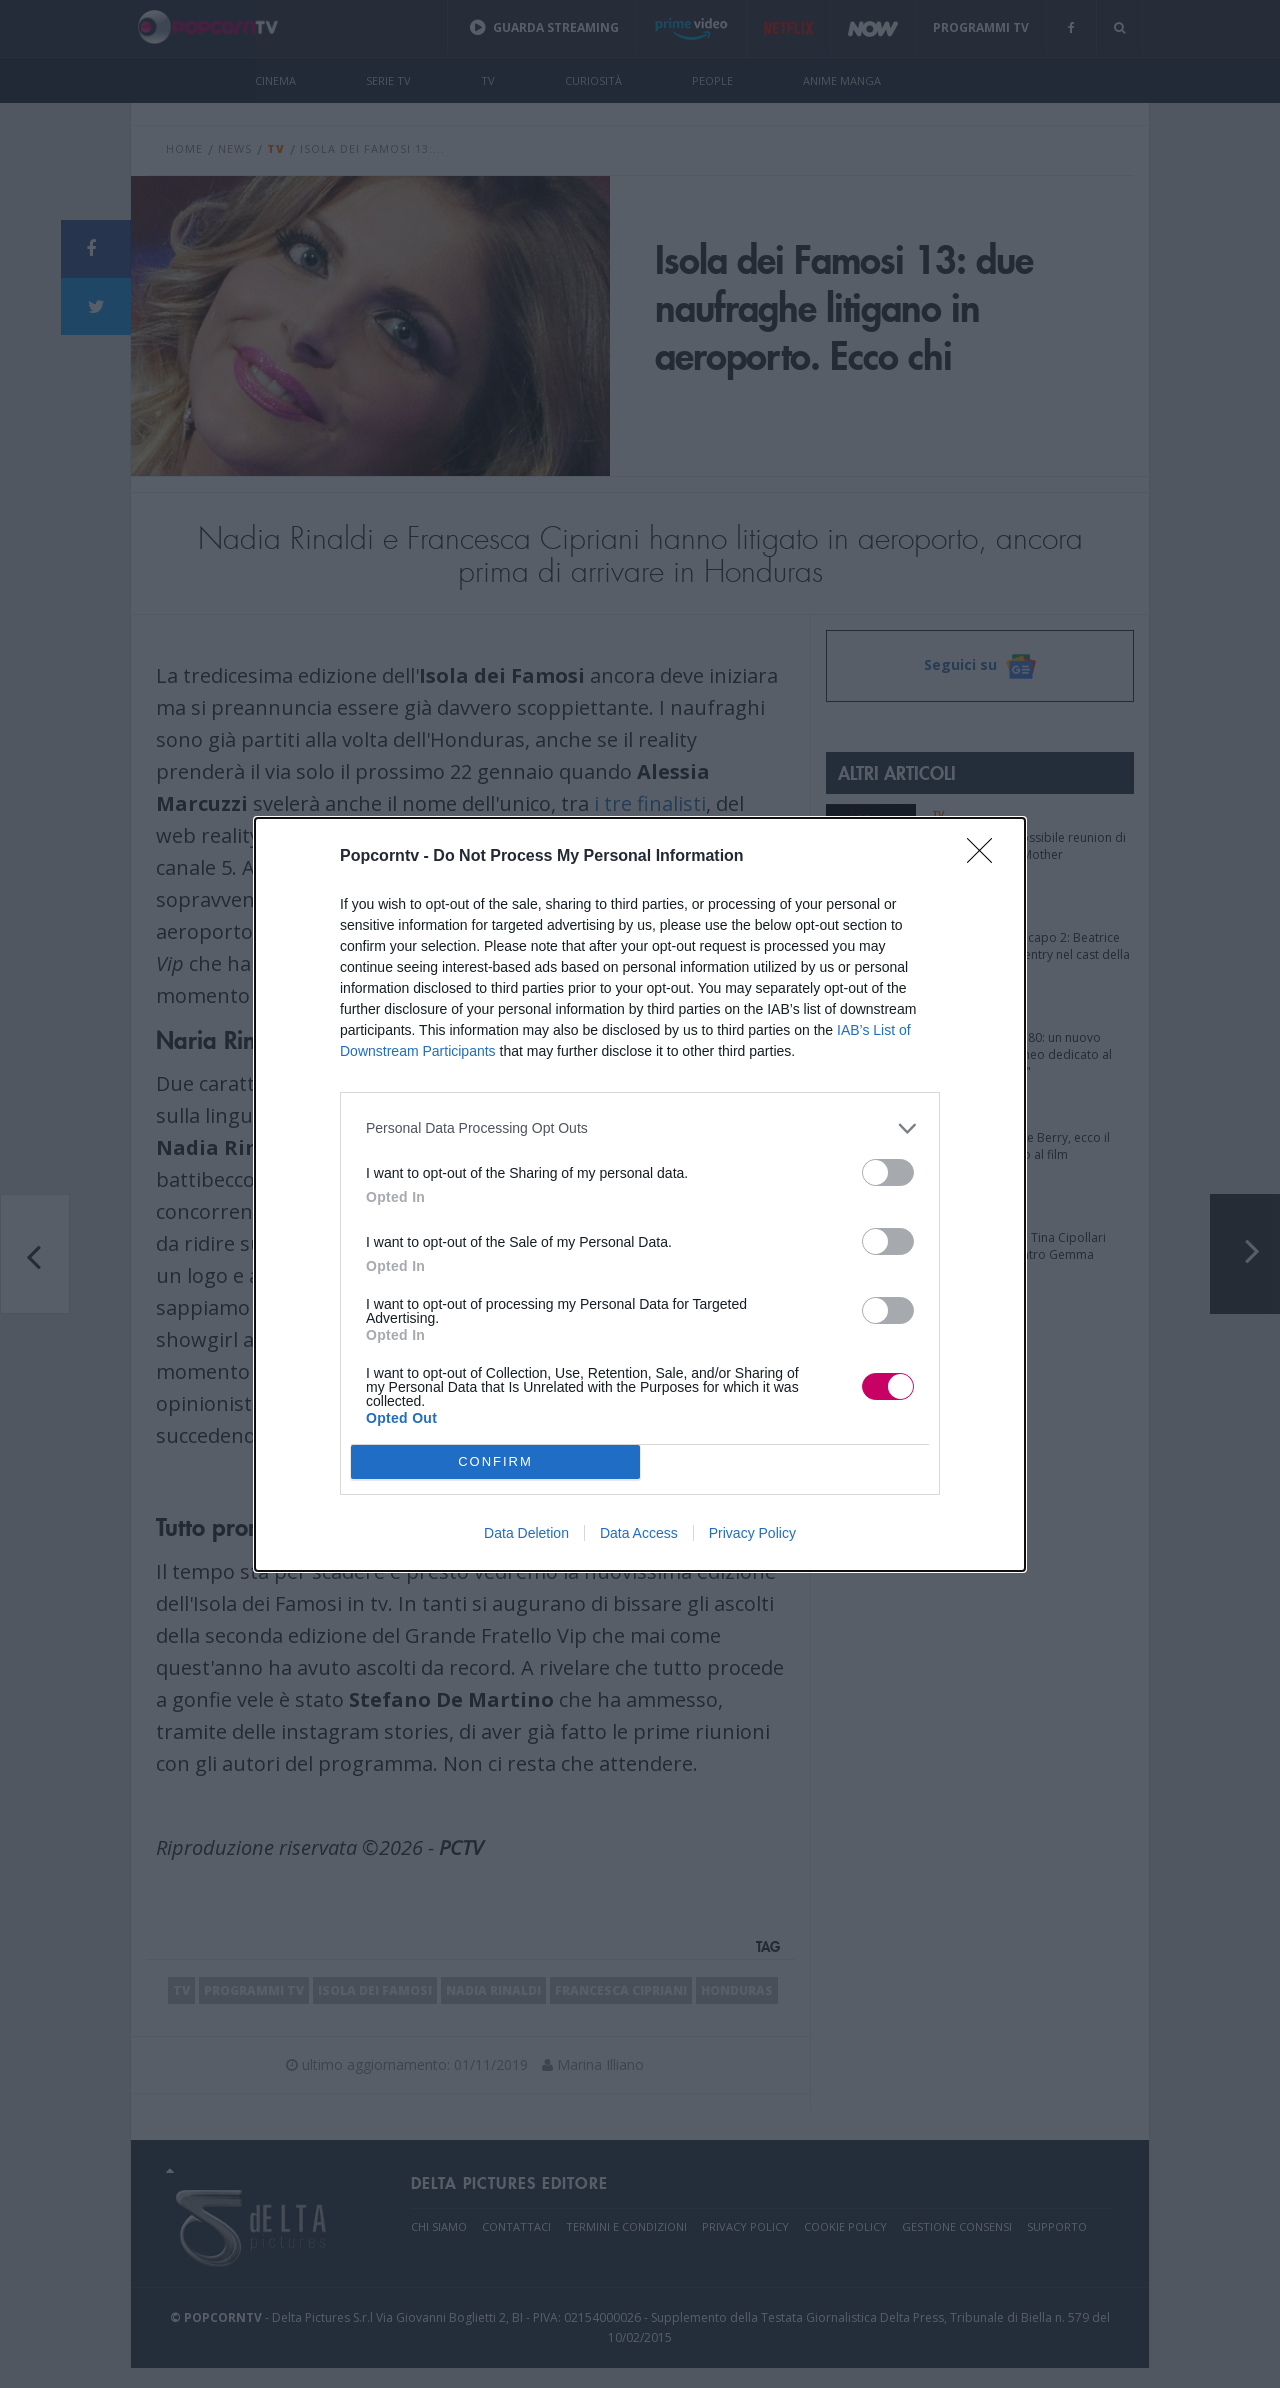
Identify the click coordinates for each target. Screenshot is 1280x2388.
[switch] (888, 1172)
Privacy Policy (752, 1533)
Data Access (639, 1533)
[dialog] (640, 1194)
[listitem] (640, 1128)
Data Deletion (526, 1533)
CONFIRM (495, 1461)
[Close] (986, 857)
